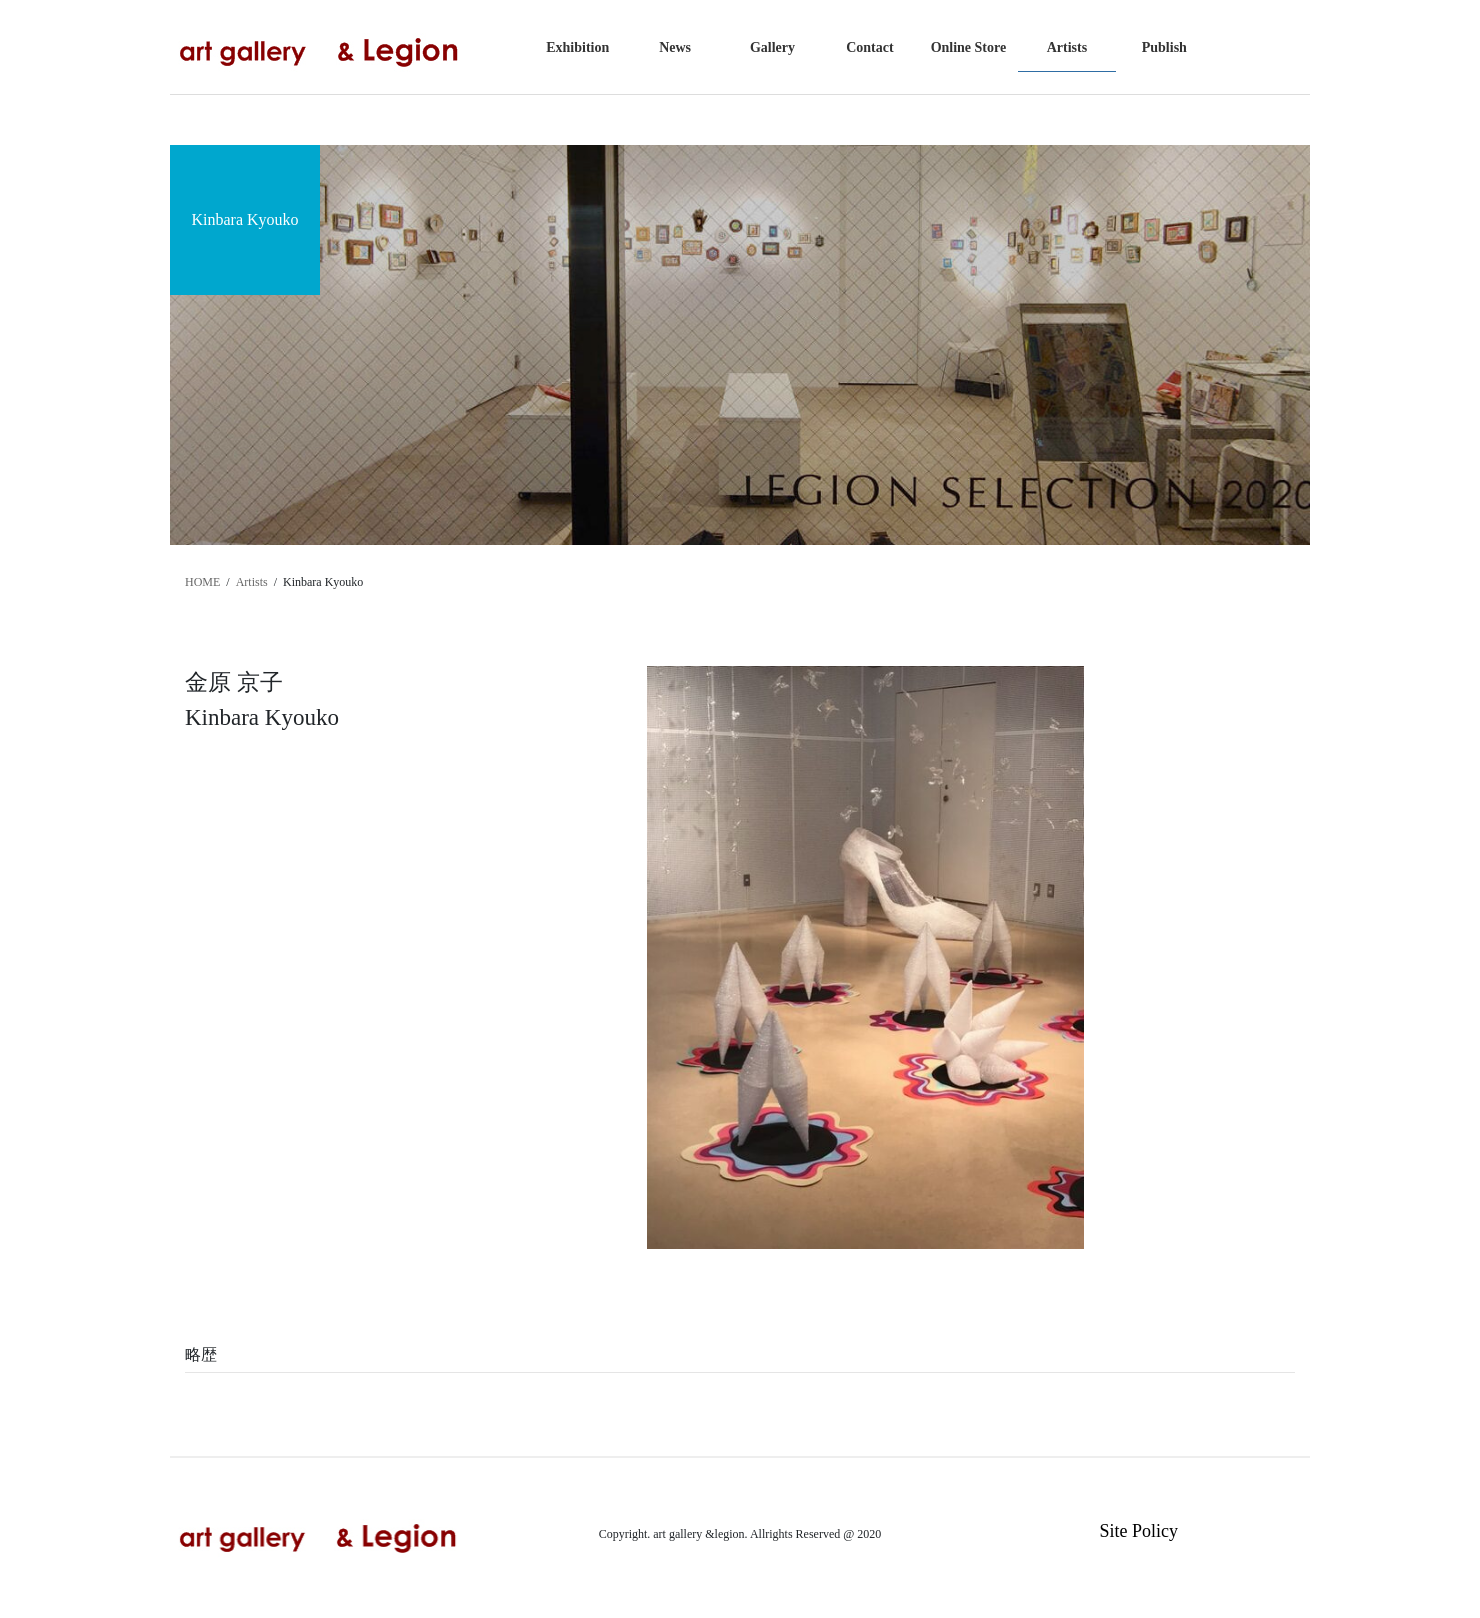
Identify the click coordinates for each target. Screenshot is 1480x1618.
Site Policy (1138, 1531)
